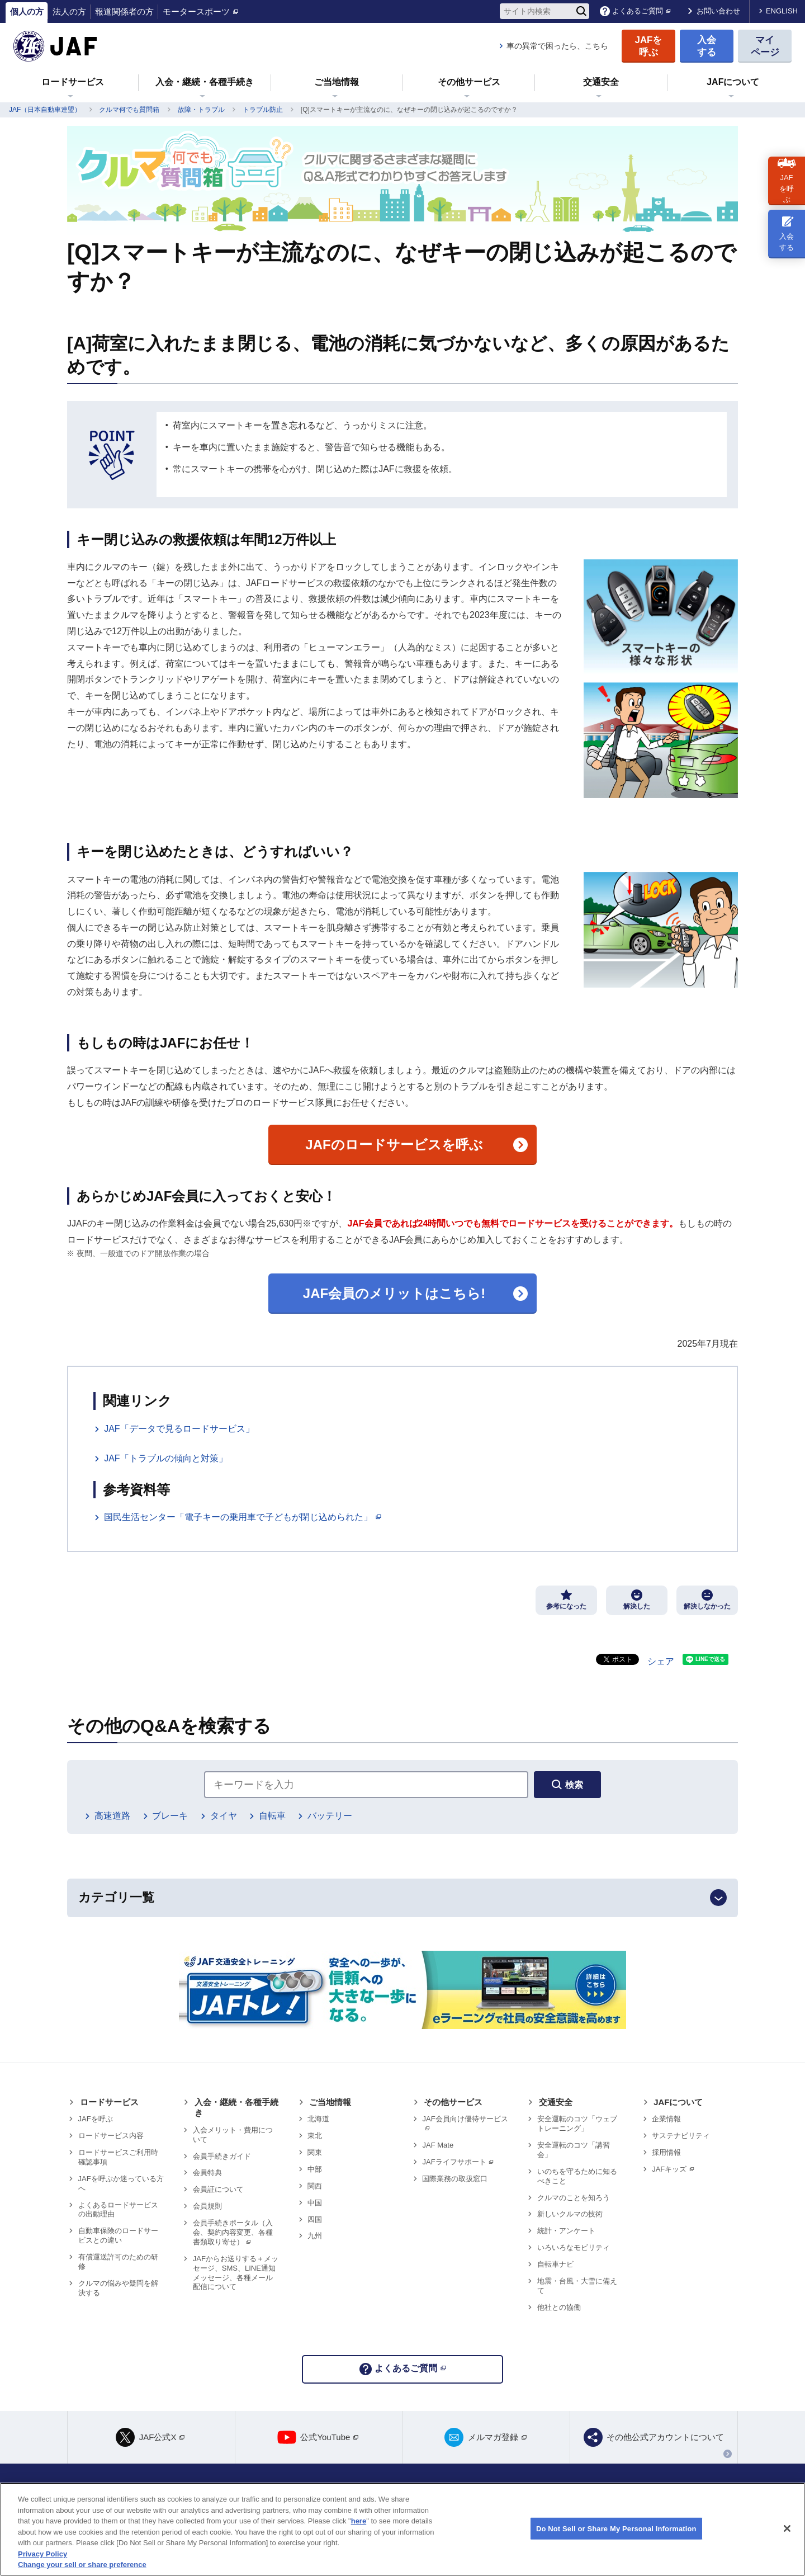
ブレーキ (170, 1815)
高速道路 (112, 1815)
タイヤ (223, 1815)
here (358, 2521)
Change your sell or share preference (82, 2564)
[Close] (787, 2528)
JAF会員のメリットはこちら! (394, 1293)
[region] (402, 2529)
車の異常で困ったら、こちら (557, 45)
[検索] (581, 11)
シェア (660, 1661)
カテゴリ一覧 (116, 1897)
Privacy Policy (42, 2554)
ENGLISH (782, 11)
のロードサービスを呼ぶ (393, 1144)
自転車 (272, 1815)
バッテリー (329, 1815)
